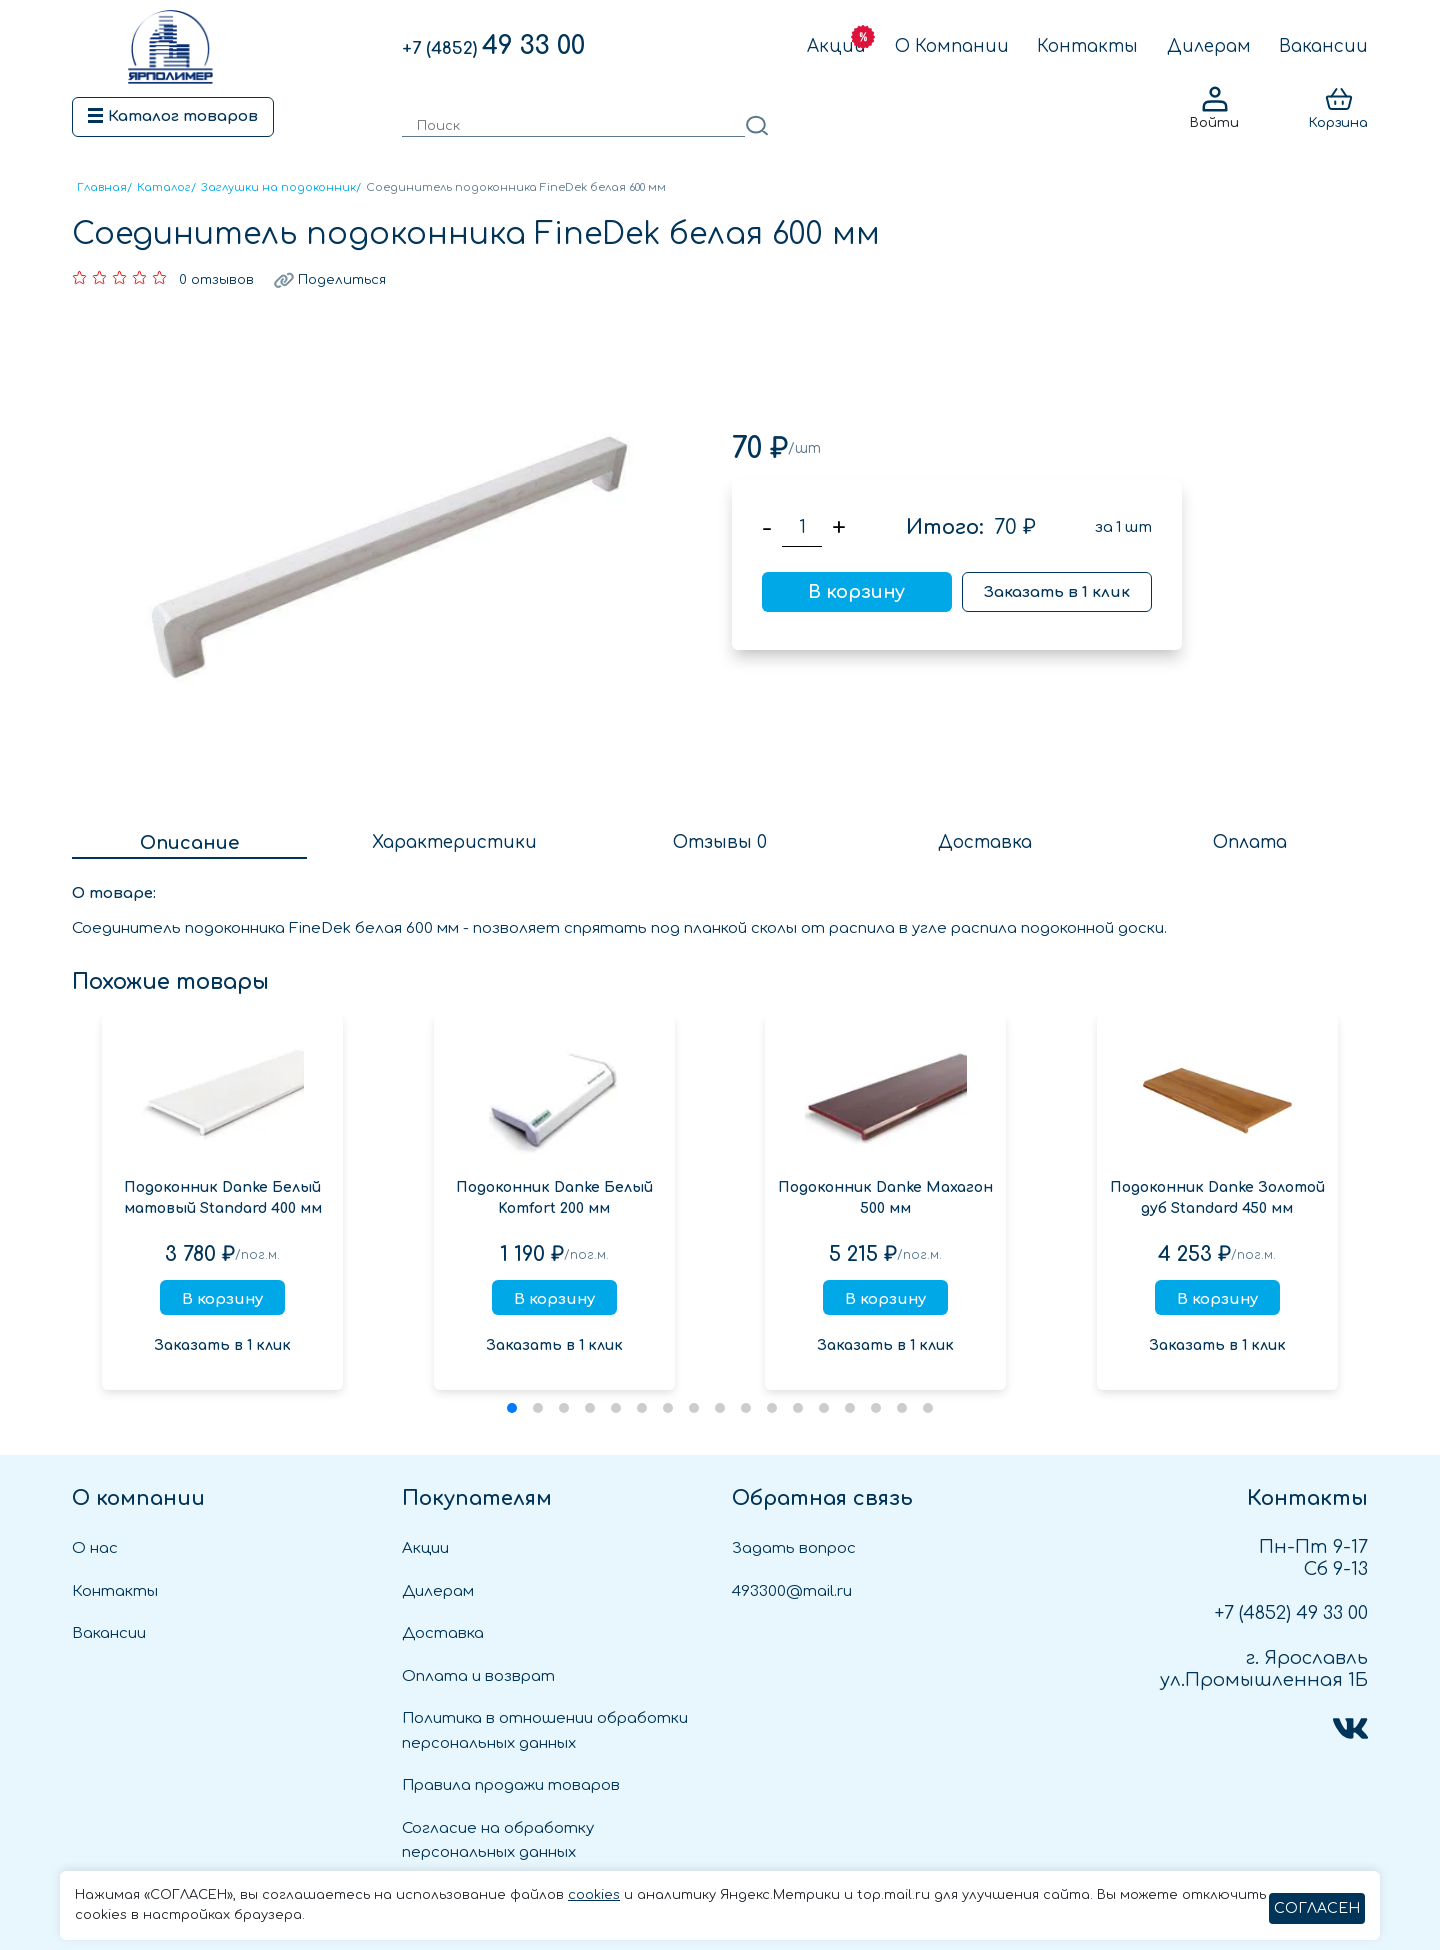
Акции (836, 46)
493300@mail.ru (792, 1591)
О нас (95, 1548)
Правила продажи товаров (511, 1785)
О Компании (952, 46)
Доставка (443, 1633)
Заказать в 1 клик (1057, 592)
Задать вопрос (794, 1548)
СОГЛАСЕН (1317, 1908)
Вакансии (1323, 46)
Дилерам (1209, 46)
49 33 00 (493, 46)
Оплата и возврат (478, 1676)
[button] (512, 1408)
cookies (594, 1895)
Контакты (1087, 46)
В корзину (856, 592)
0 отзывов (216, 280)
